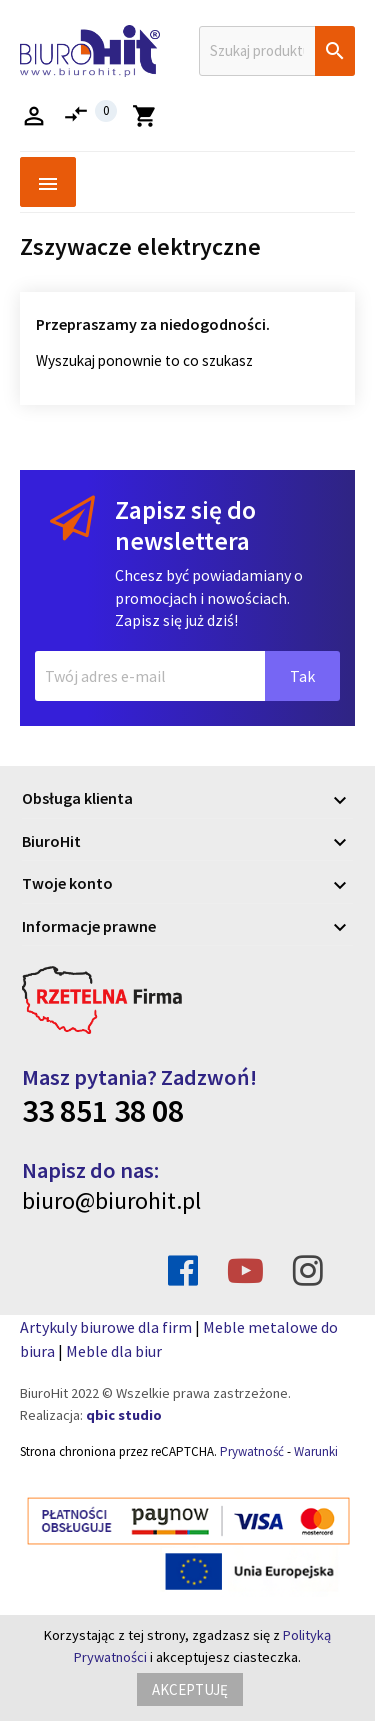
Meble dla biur (114, 1351)
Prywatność (252, 1451)
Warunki (316, 1451)
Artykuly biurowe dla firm (106, 1327)
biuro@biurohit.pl (111, 1200)
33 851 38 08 (103, 1111)
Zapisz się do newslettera (185, 525)
